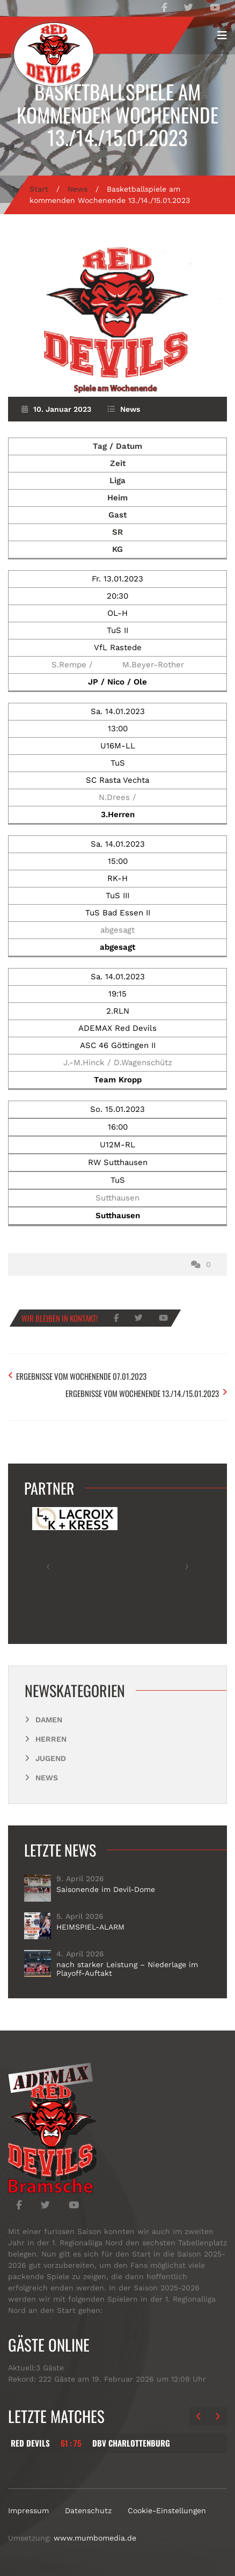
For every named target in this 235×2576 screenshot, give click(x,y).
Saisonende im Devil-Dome (105, 1889)
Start (39, 189)
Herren (51, 1739)
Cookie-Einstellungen (167, 2510)
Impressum (28, 2510)
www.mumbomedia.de (95, 2538)
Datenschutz (88, 2510)
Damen (48, 1719)
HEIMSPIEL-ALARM (90, 1927)
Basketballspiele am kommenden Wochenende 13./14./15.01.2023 (117, 114)
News (77, 189)
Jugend (50, 1758)
